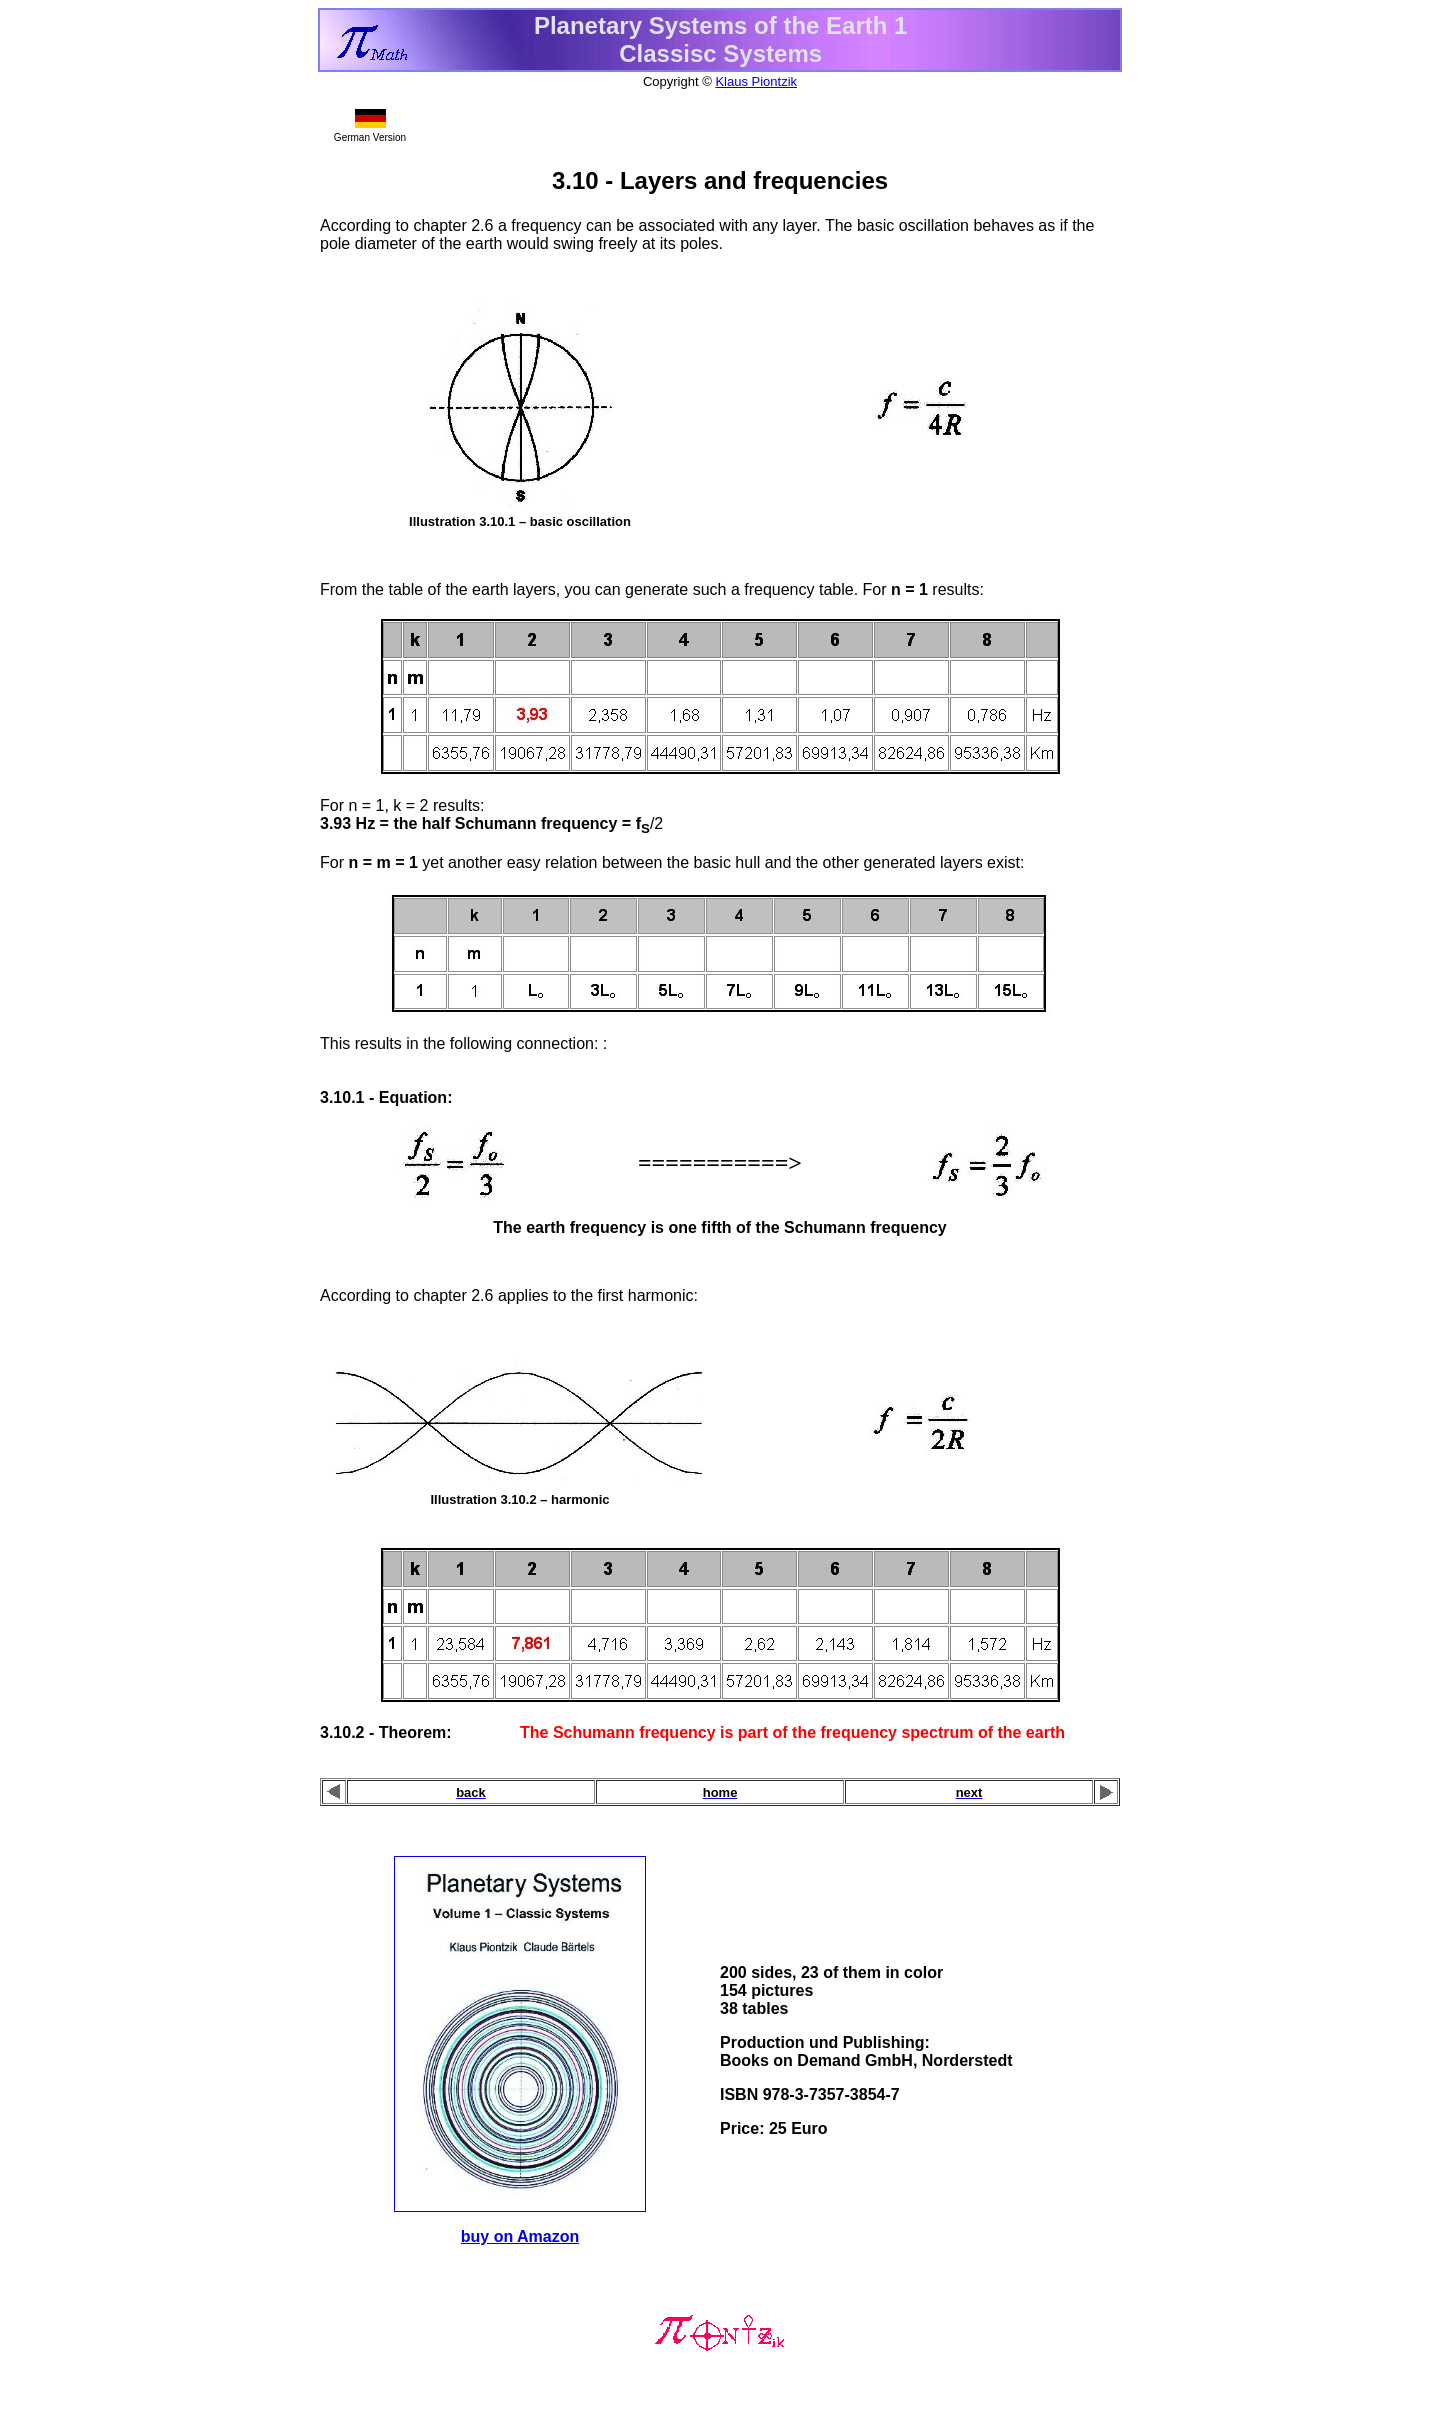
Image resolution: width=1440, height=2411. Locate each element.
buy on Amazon (520, 2236)
